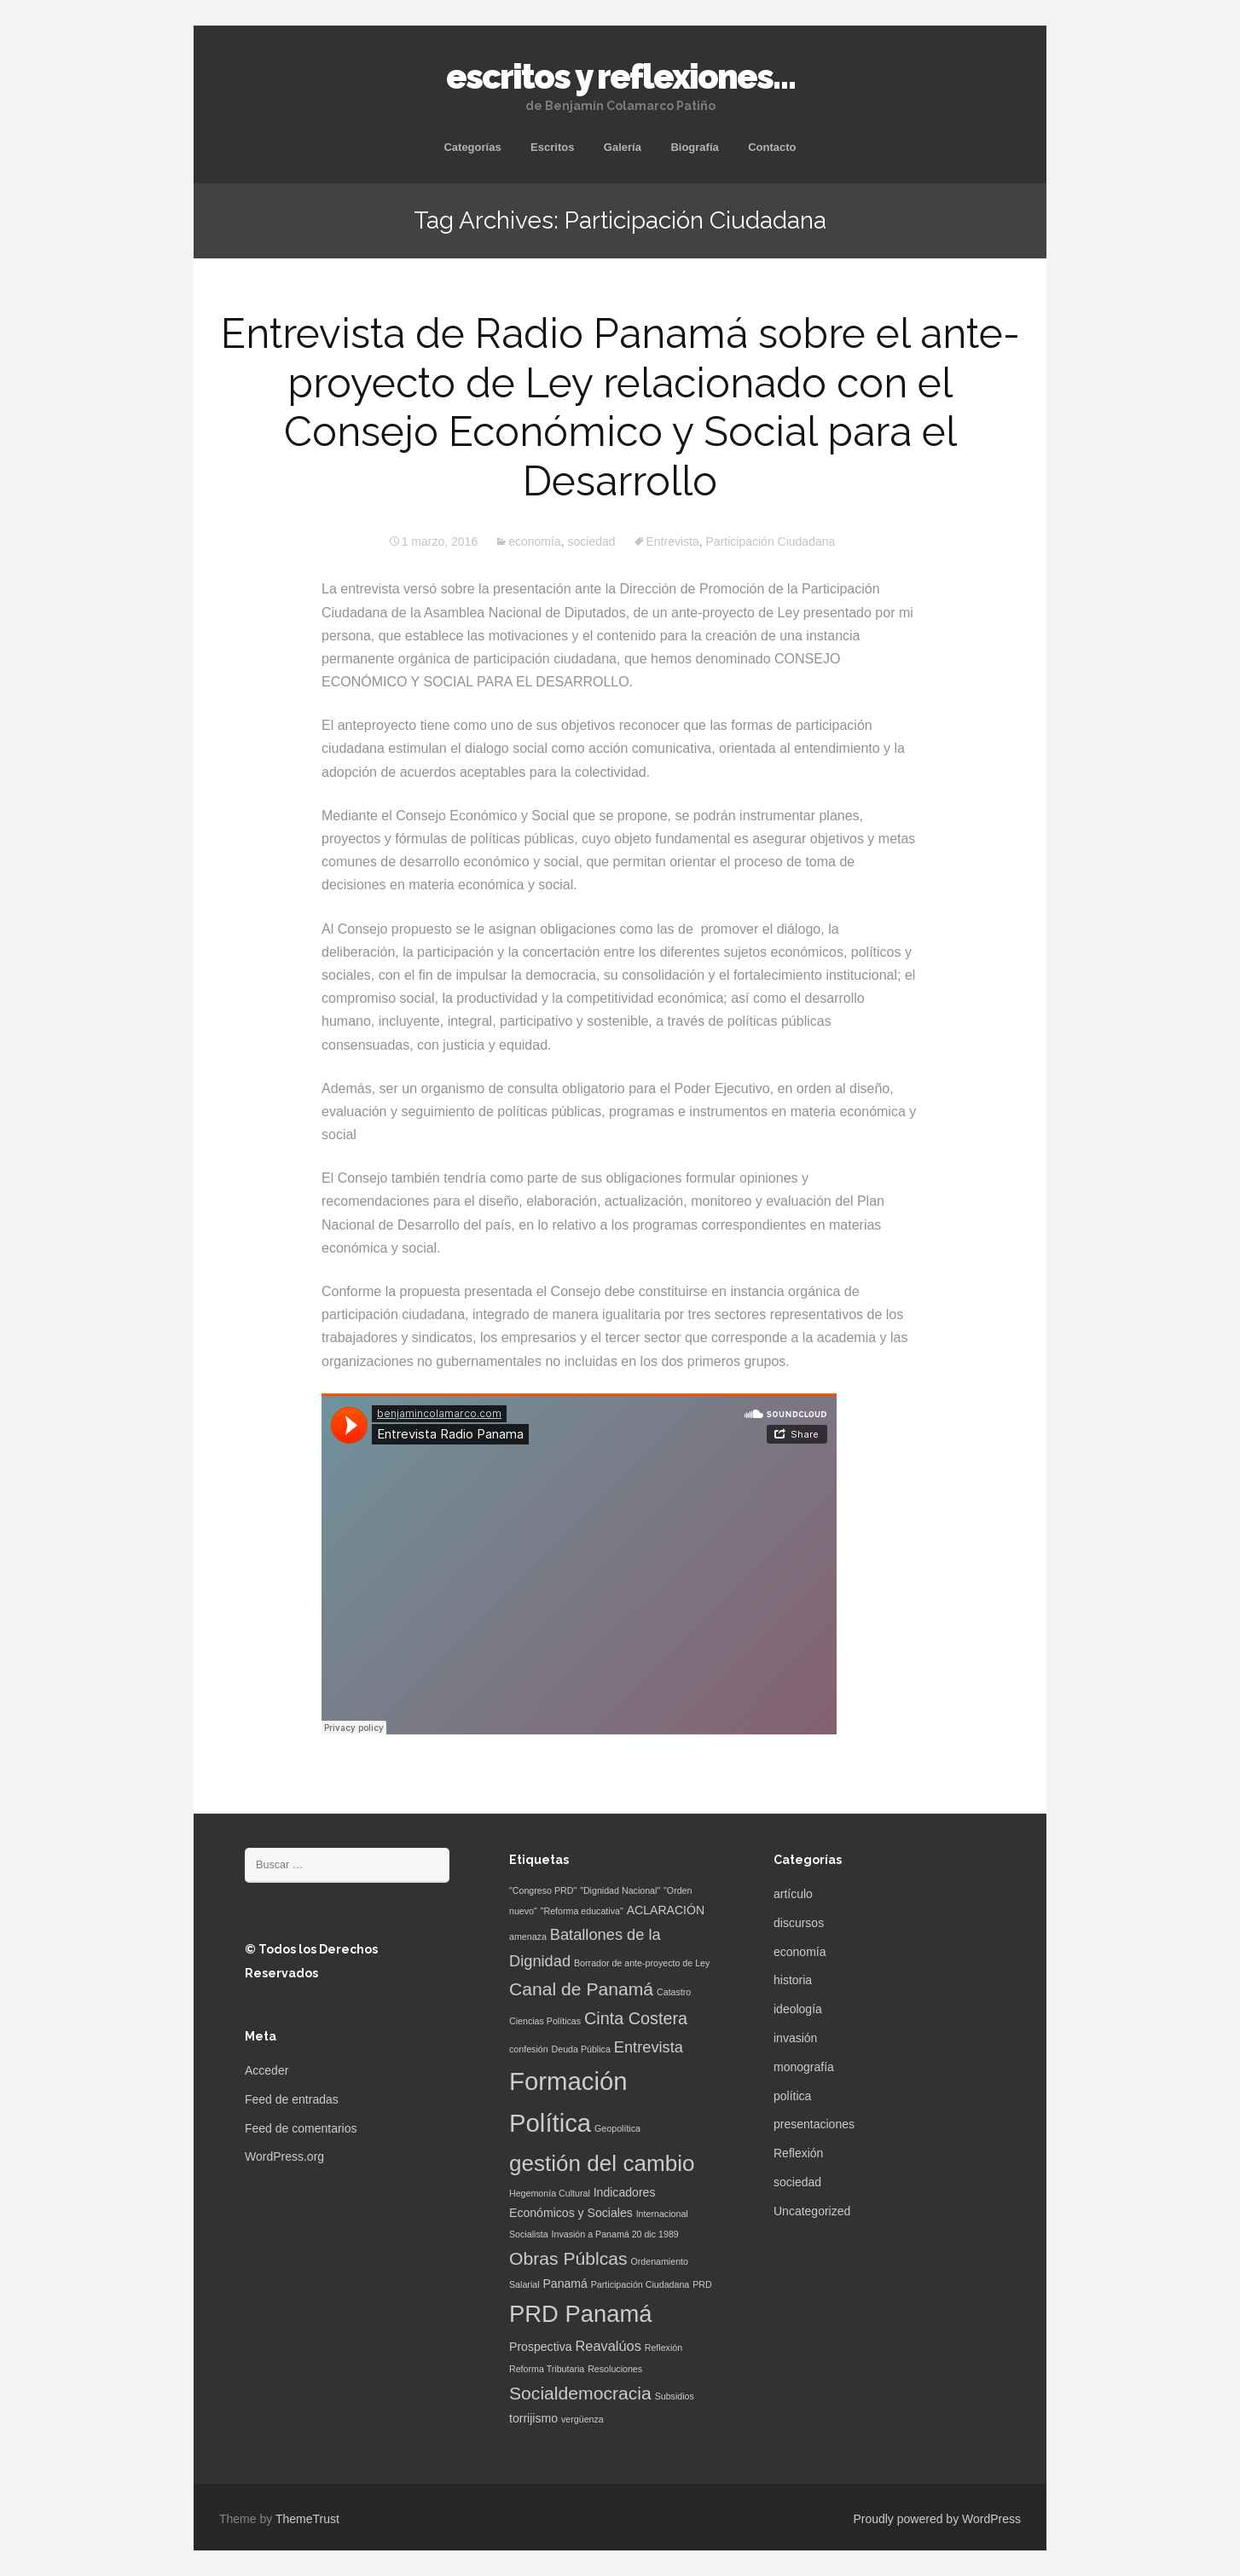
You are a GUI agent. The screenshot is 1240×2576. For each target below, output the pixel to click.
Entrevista (672, 541)
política (792, 2096)
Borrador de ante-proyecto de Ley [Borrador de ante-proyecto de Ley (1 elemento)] (642, 1963)
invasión (795, 2038)
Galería (622, 147)
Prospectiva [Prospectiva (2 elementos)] (540, 2346)
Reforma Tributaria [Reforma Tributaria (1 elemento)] (546, 2369)
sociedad (591, 541)
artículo (793, 1894)
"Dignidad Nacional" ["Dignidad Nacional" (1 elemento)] (620, 1890)
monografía (804, 2067)
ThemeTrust (307, 2519)
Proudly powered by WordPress (937, 2519)
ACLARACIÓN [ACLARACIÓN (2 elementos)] (666, 1910)
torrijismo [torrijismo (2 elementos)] (533, 2418)
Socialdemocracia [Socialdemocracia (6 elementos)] (580, 2393)
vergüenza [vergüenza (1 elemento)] (582, 2419)
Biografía (694, 147)
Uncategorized (812, 2211)
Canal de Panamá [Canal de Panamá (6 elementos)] (581, 1989)
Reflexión (798, 2153)
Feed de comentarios (301, 2128)
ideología (798, 2009)
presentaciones (814, 2124)
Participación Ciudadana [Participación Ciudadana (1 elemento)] (640, 2284)
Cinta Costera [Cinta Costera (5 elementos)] (635, 2018)
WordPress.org (284, 2156)
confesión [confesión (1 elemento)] (528, 2049)
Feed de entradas (292, 2099)
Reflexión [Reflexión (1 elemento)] (663, 2347)
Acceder (266, 2070)
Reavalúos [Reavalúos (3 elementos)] (607, 2345)
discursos (799, 1923)
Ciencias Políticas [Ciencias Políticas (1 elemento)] (545, 2021)
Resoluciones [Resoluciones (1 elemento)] (615, 2369)
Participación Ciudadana (771, 541)
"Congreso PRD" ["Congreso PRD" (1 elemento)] (543, 1890)
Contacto (772, 147)
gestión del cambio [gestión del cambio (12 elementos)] (601, 2163)
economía (534, 541)
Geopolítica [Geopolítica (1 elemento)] (617, 2128)
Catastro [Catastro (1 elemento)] (674, 1992)
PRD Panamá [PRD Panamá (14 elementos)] (580, 2314)
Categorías (472, 147)
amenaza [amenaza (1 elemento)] (528, 1936)
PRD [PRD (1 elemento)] (702, 2284)
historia (793, 1980)
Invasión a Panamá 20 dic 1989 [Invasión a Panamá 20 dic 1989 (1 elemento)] (615, 2234)
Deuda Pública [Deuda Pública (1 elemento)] (581, 2049)
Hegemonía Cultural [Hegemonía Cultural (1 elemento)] (549, 2193)
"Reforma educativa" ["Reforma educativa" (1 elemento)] (582, 1911)
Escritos (552, 147)
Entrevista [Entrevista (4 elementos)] (648, 2047)
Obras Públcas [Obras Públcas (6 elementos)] (568, 2258)
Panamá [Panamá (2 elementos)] (564, 2283)
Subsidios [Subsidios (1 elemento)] (674, 2396)
